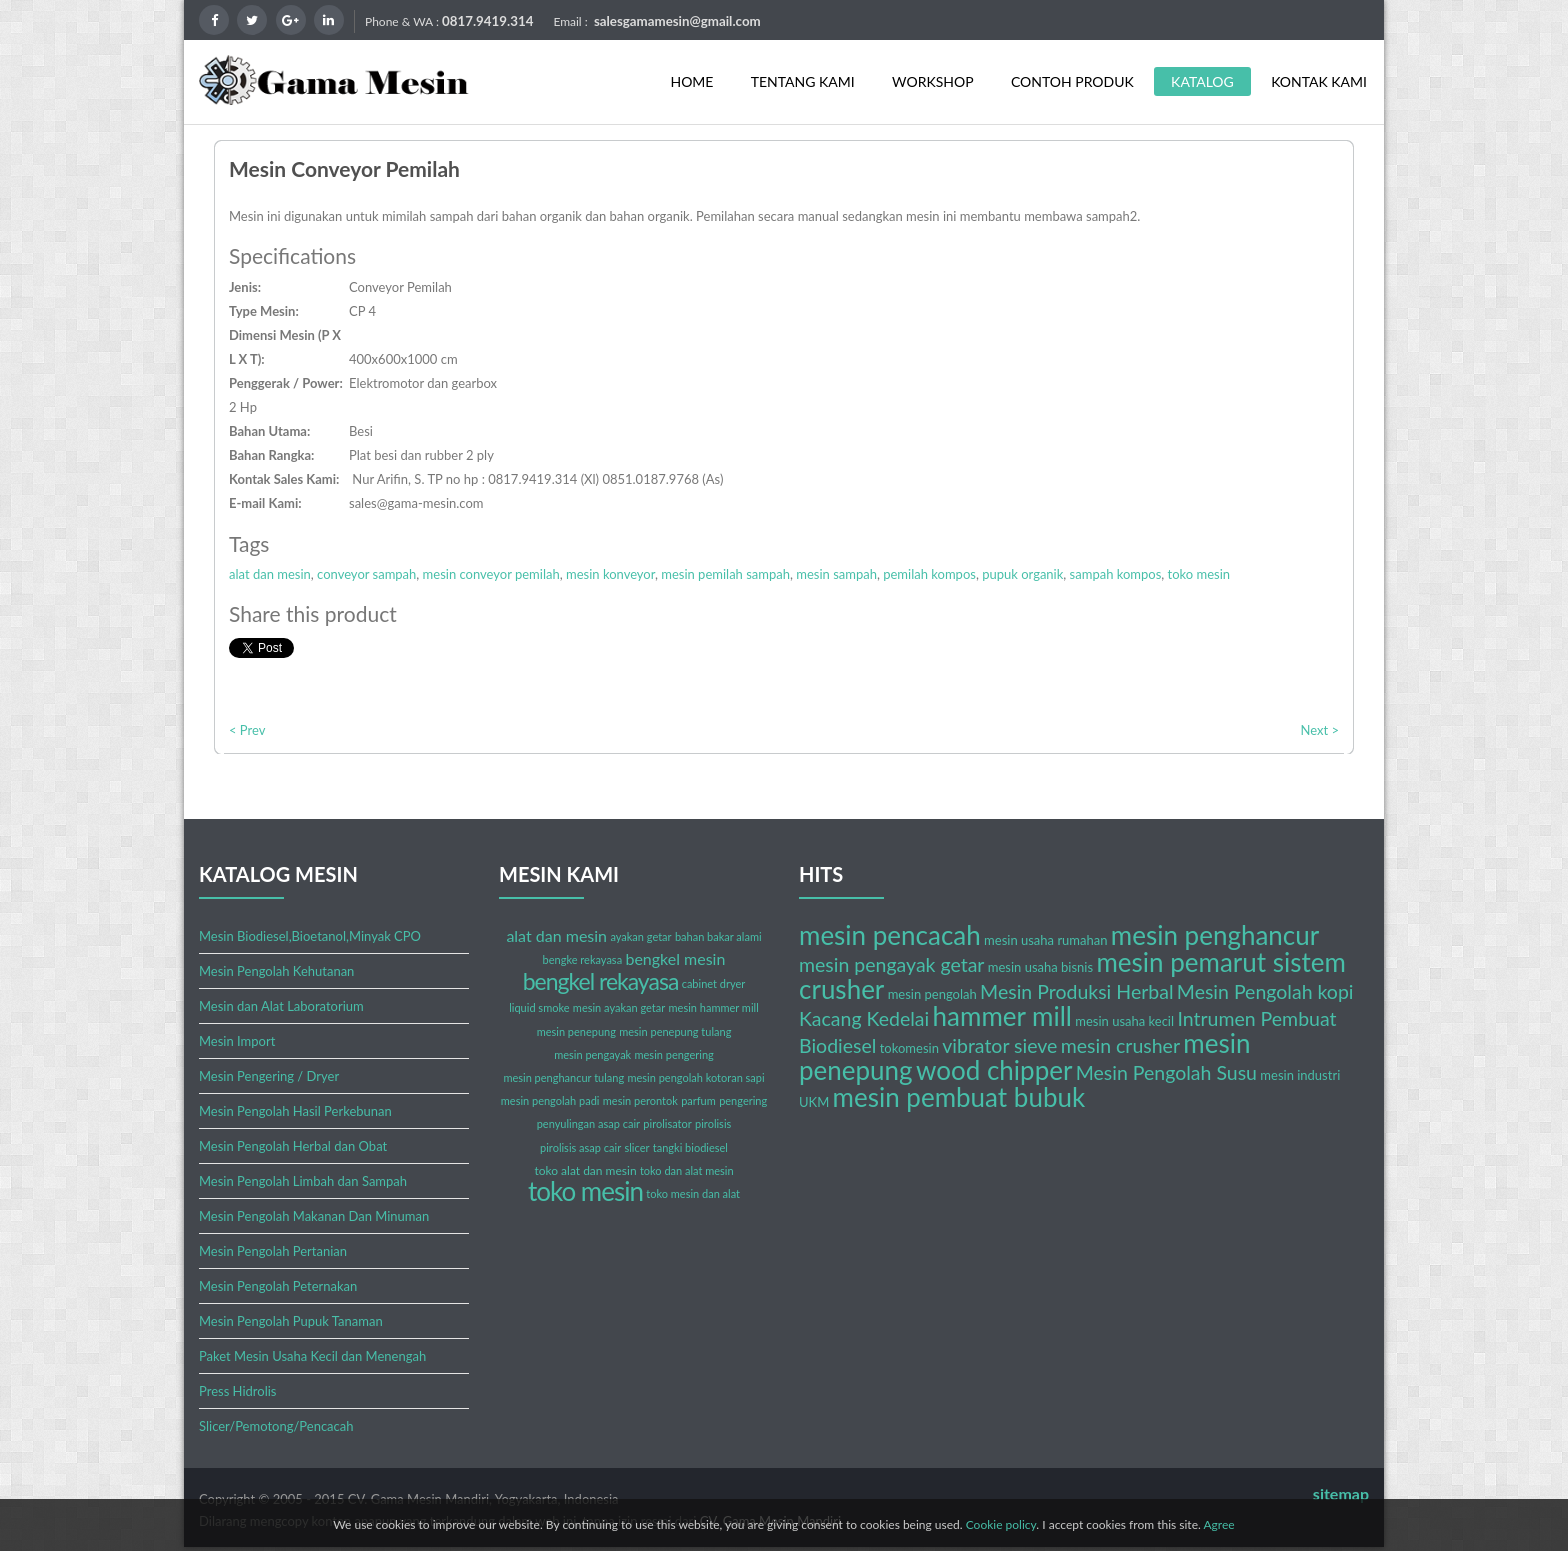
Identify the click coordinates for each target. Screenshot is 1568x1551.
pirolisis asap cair (580, 1147)
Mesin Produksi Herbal (1076, 991)
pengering (743, 1100)
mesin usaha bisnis (1040, 967)
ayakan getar (640, 936)
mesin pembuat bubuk (959, 1097)
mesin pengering (674, 1054)
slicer (636, 1147)
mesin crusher (1120, 1045)
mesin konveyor (610, 574)
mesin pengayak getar (891, 964)
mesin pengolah (932, 994)
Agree (1218, 1524)
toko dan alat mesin (687, 1170)
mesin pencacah (890, 935)
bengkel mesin (675, 958)
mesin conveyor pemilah (491, 574)
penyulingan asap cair (588, 1123)
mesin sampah (836, 574)
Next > (1319, 730)
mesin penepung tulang (675, 1031)
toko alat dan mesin (585, 1170)
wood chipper (994, 1070)
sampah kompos (1116, 574)
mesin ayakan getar (619, 1007)
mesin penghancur (1215, 935)
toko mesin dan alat (693, 1193)
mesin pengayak (592, 1054)
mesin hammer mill (714, 1007)
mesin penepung (576, 1031)
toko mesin (1199, 574)
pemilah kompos (929, 574)
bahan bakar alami (718, 936)
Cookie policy (1001, 1524)
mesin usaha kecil (1124, 1021)
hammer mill (1002, 1016)
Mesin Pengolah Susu (1166, 1072)
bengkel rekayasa (601, 981)
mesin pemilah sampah (725, 574)
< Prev (247, 730)
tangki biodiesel (690, 1147)
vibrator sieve (999, 1045)
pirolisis (713, 1123)
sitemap (1341, 1493)
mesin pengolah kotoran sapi (695, 1077)
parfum (698, 1100)
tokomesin (909, 1048)
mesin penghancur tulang (563, 1077)
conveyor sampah (366, 574)
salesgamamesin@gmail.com (677, 21)
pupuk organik (1022, 574)
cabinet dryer (714, 983)
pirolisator (667, 1123)
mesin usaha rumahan (1045, 940)
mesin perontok (640, 1100)
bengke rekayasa (583, 959)
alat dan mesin (270, 574)
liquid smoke (539, 1007)
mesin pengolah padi (550, 1100)
